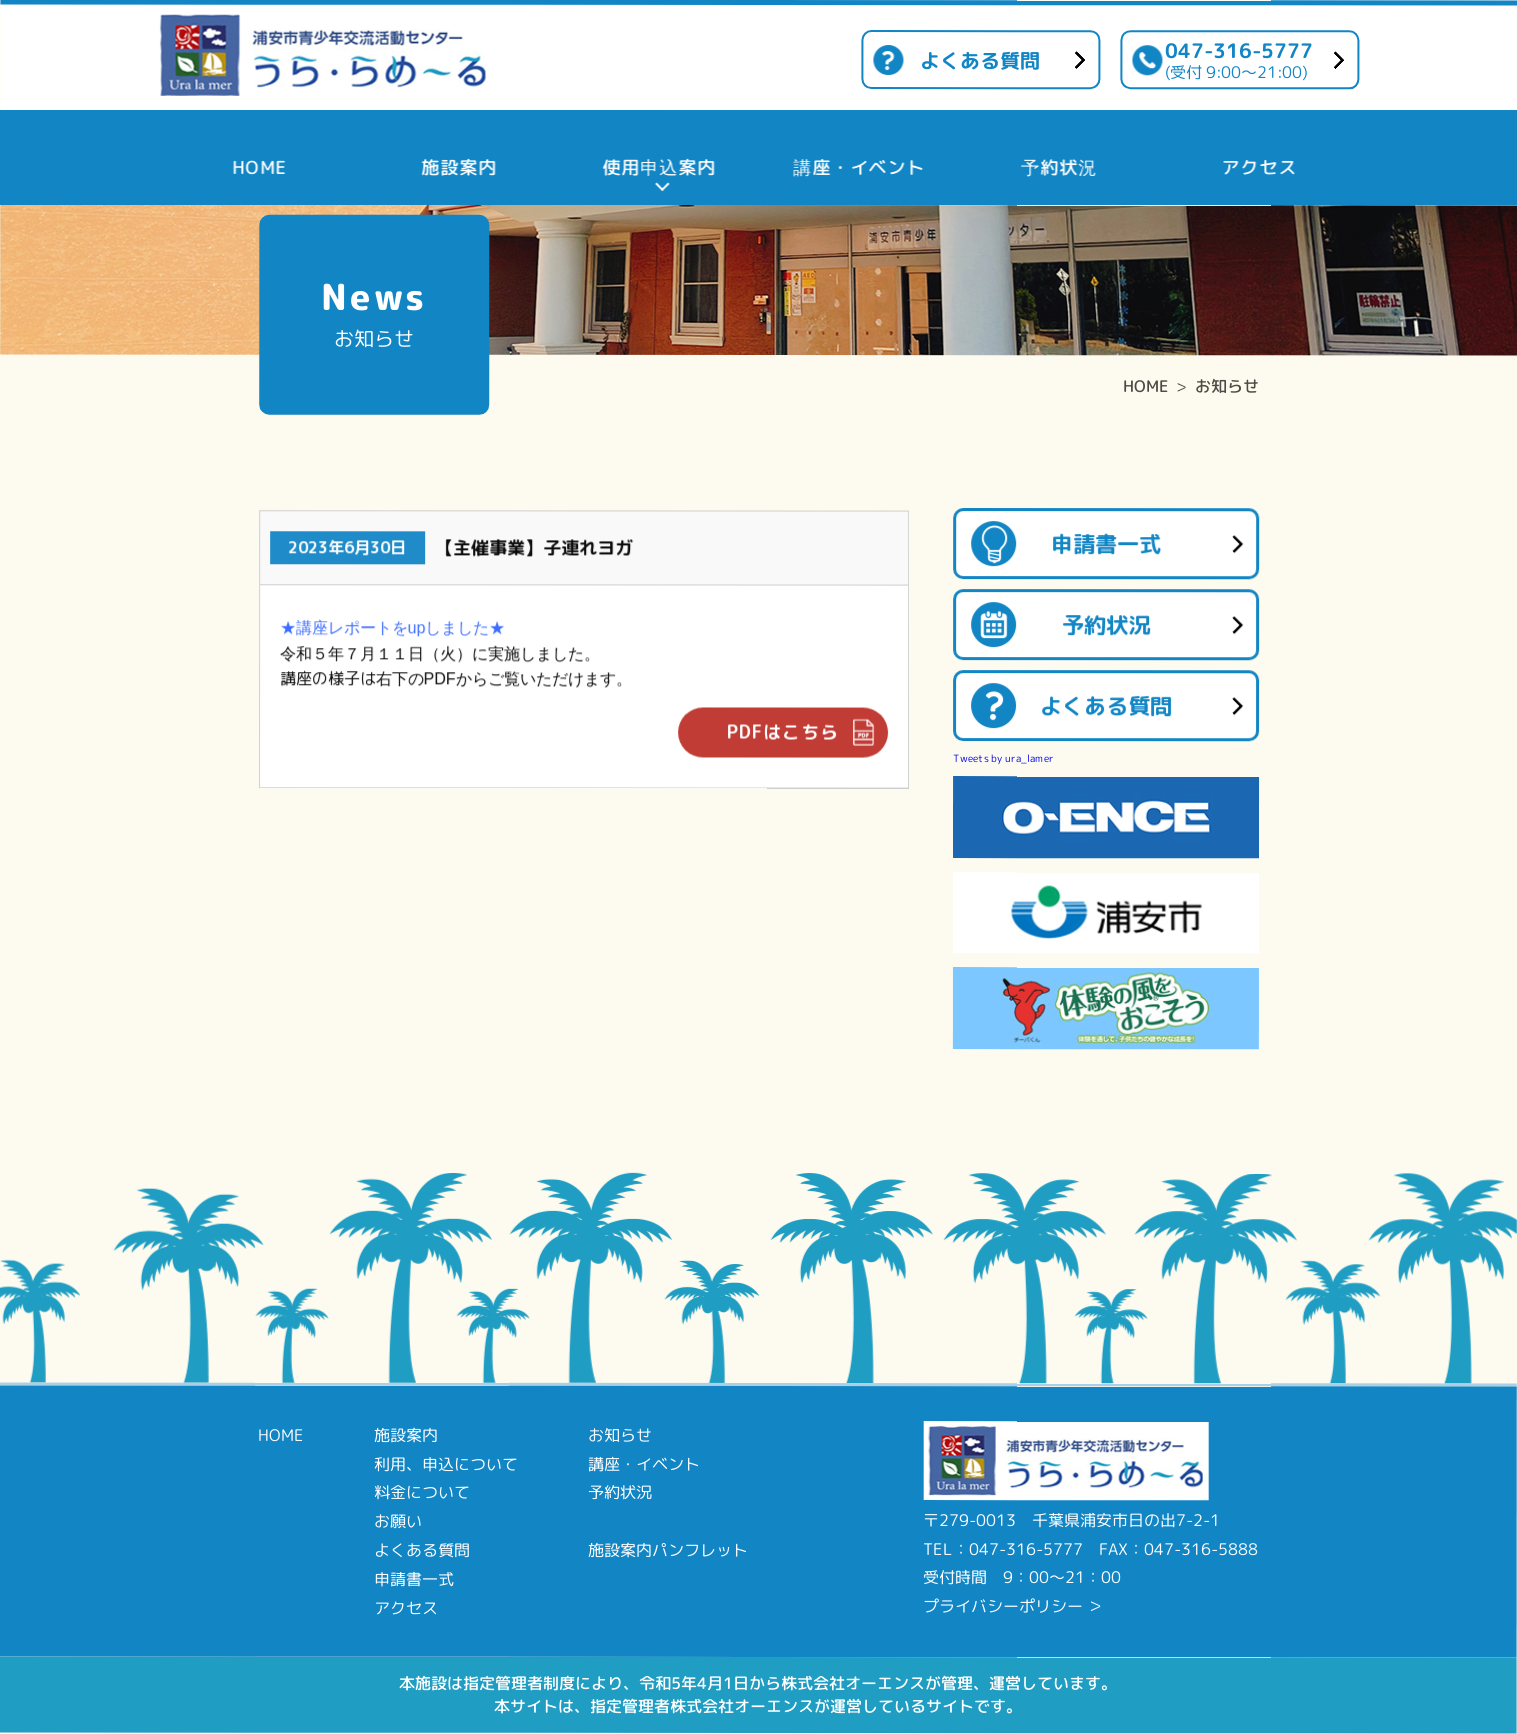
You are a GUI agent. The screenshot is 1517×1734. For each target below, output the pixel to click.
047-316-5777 (1239, 59)
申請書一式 (1106, 543)
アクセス (406, 1607)
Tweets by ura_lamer (1003, 758)
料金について (422, 1492)
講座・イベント (644, 1463)
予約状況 (1106, 624)
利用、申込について (446, 1463)
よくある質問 (980, 60)
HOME (1145, 386)
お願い (398, 1521)
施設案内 (406, 1435)
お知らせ (1227, 386)
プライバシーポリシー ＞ (1013, 1606)
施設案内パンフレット (668, 1550)
